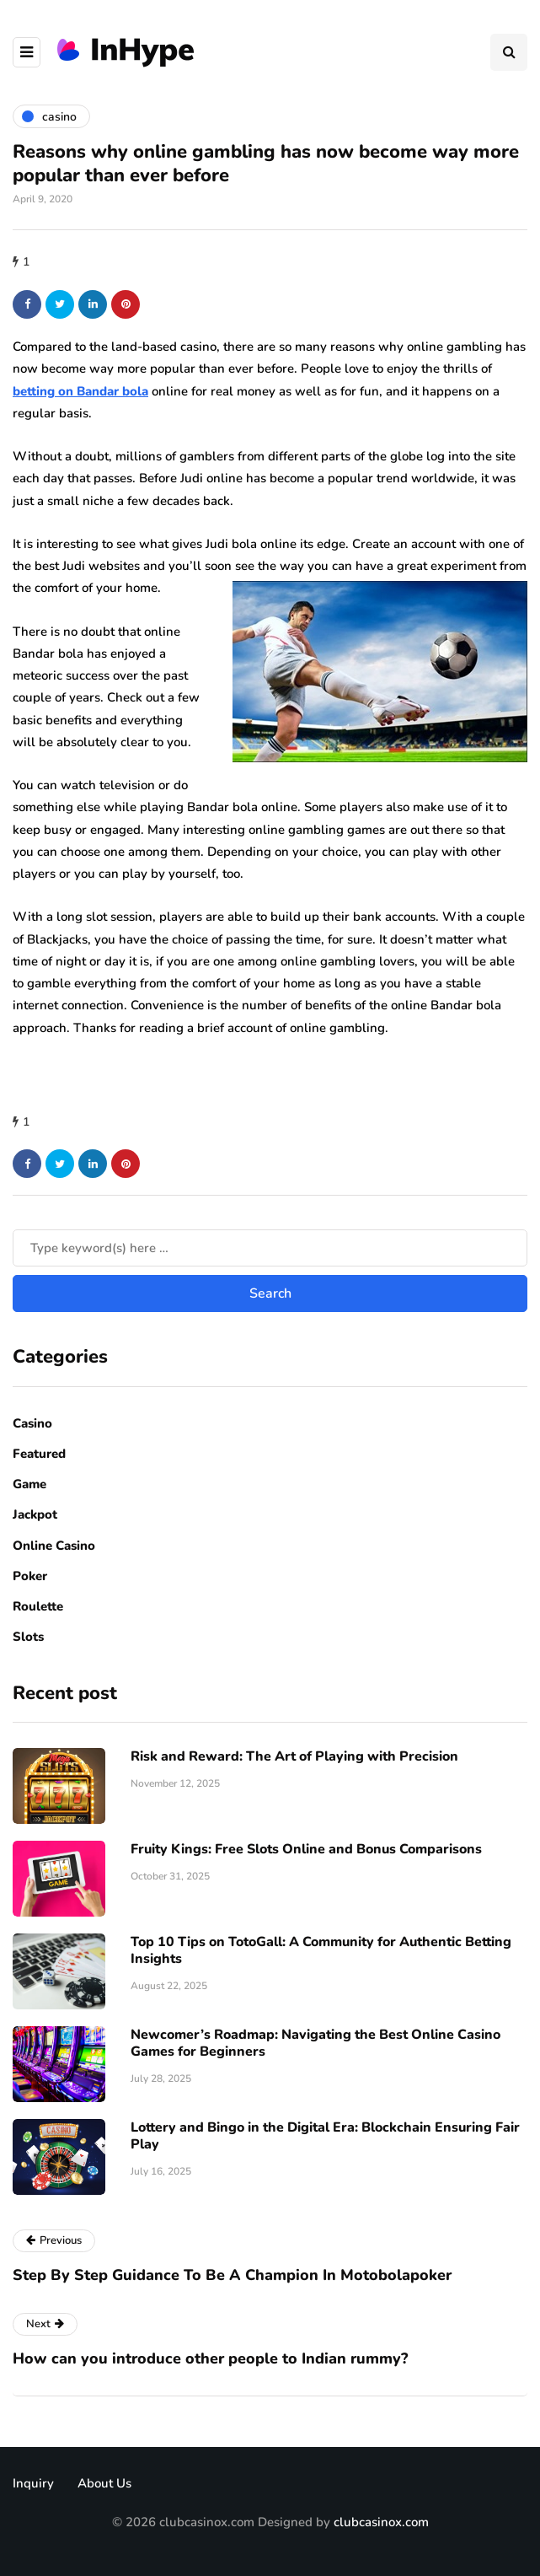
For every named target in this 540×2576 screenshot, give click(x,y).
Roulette (38, 1606)
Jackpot (35, 1514)
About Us (104, 2483)
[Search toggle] (508, 52)
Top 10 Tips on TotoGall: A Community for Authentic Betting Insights (321, 1950)
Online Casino (54, 1545)
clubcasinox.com (381, 2522)
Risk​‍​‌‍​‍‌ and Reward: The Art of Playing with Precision (294, 1756)
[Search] (270, 1247)
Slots (28, 1636)
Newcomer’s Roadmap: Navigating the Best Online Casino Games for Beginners (315, 2043)
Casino (32, 1423)
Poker (30, 1576)
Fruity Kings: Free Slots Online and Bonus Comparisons (306, 1849)
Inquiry (33, 2483)
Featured (39, 1453)
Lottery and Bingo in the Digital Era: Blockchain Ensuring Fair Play (325, 2136)
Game (29, 1484)
